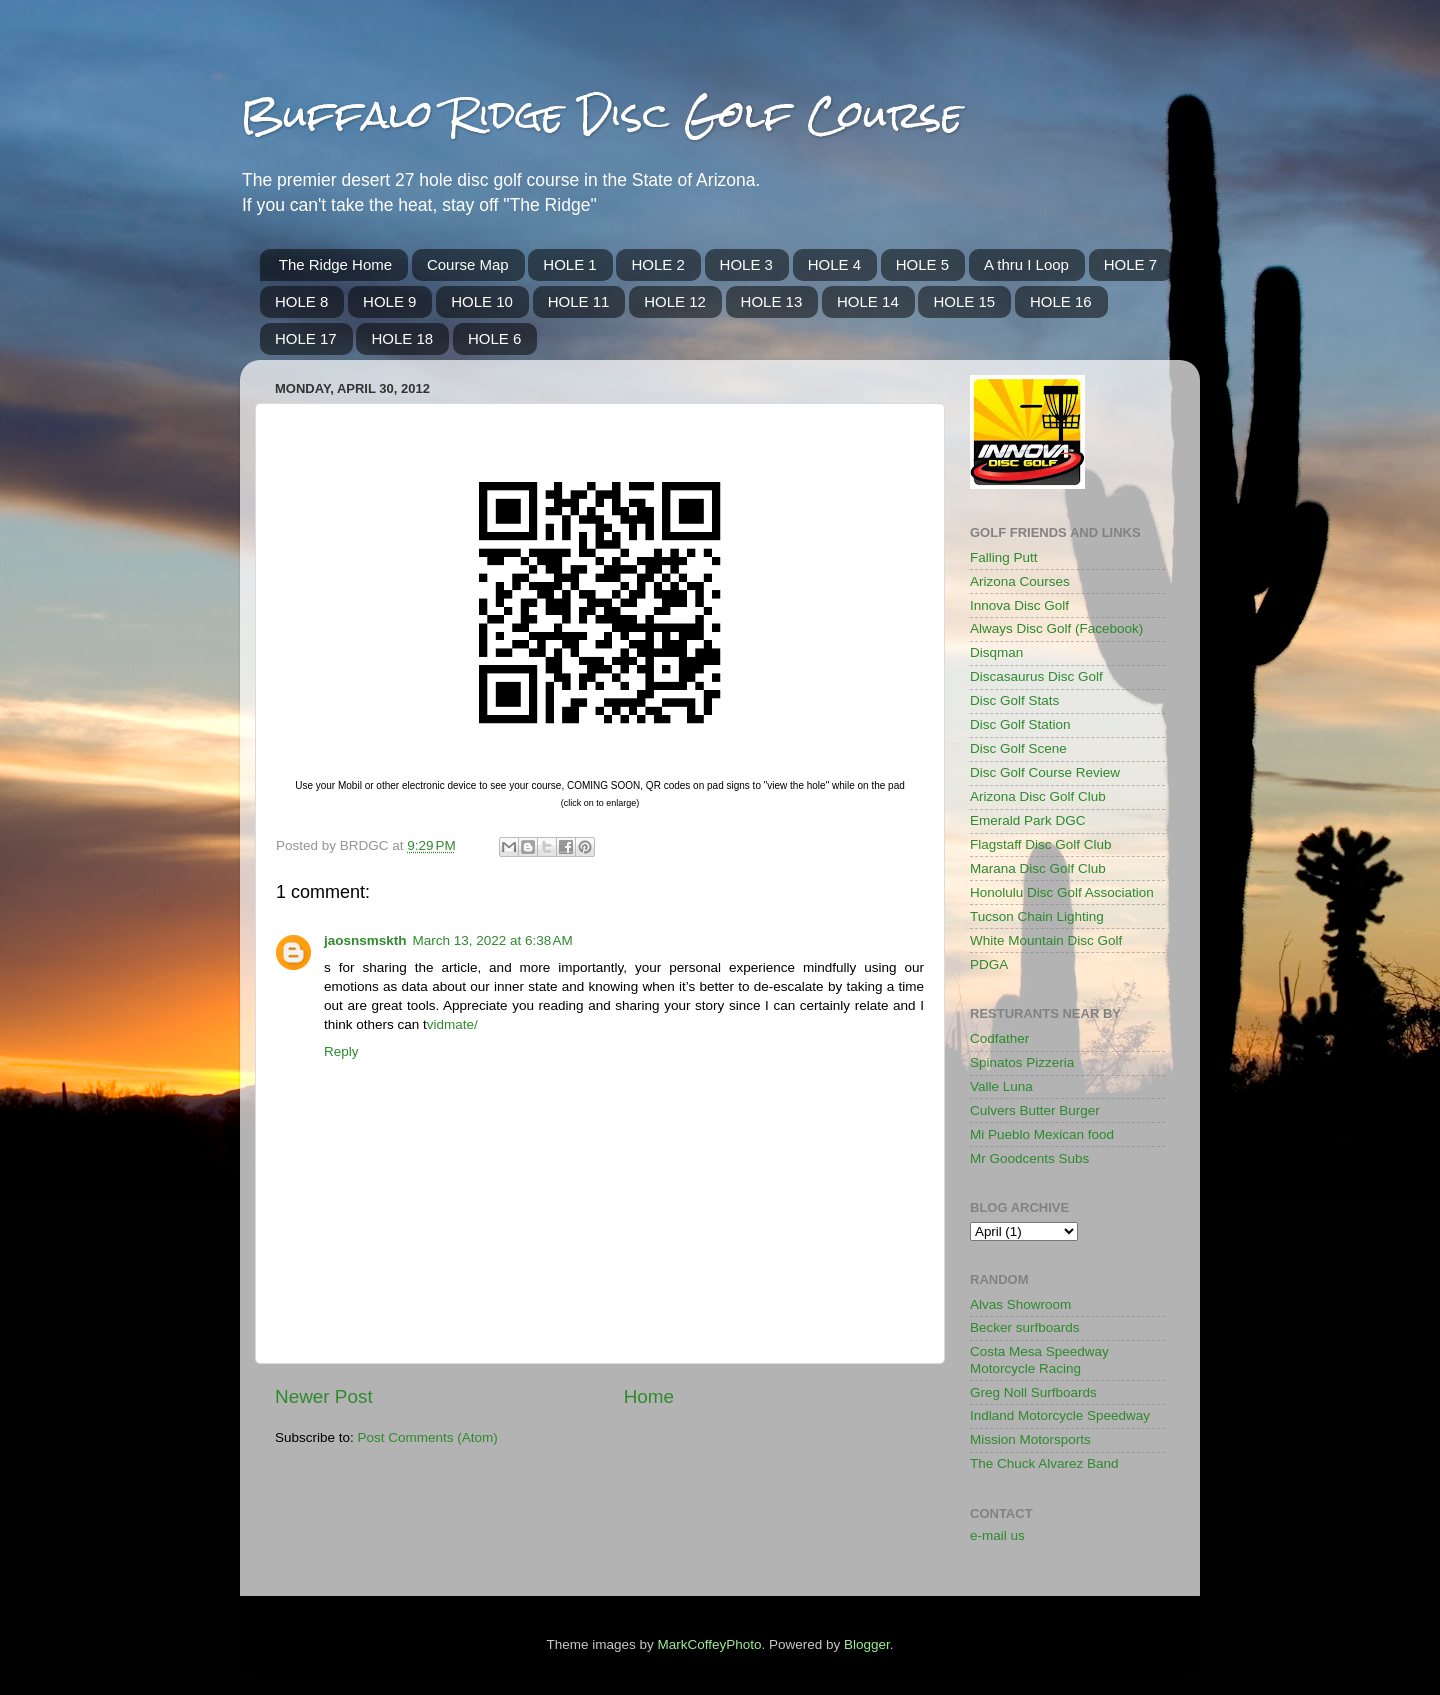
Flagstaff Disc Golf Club (1041, 844)
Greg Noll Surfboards (1033, 1392)
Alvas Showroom (1020, 1304)
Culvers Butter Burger (1035, 1110)
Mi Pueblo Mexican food (1042, 1134)
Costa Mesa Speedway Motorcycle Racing (1039, 1359)
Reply (341, 1051)
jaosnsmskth (365, 940)
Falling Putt (1004, 557)
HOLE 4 (834, 264)
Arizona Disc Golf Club (1038, 796)
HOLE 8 (301, 301)
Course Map (468, 264)
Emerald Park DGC (1028, 820)
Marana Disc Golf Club (1038, 868)
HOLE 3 (746, 264)
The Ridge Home (335, 264)
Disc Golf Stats (1014, 700)
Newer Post (324, 1396)
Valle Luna (1001, 1086)
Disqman (996, 652)
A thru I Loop (1026, 264)
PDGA (989, 964)
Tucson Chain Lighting (1037, 916)
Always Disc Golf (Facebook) (1056, 628)
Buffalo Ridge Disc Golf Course (601, 114)
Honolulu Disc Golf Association (1062, 892)
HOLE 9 (389, 301)
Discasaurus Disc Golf (1036, 676)
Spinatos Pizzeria (1022, 1062)
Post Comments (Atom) (428, 1437)
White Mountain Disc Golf (1046, 940)
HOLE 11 (579, 301)
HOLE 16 (1061, 301)
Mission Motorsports (1030, 1439)
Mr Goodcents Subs (1029, 1158)
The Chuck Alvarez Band (1044, 1463)
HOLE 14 (868, 301)
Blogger (867, 1644)
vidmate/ (452, 1024)
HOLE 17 (306, 338)
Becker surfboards (1025, 1327)
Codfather (999, 1038)
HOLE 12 (675, 301)
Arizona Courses (1020, 581)
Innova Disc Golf (1019, 605)
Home (649, 1396)
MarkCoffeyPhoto (709, 1644)
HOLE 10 (482, 301)
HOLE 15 (964, 301)
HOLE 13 (772, 301)
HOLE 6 (494, 338)
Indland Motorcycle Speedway (1060, 1415)
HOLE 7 (1130, 264)
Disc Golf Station (1020, 724)
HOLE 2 (657, 264)
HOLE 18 (402, 338)
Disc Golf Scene (1018, 748)
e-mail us (997, 1535)
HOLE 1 (569, 264)
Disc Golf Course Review (1045, 772)
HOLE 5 (922, 264)
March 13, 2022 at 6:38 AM (493, 940)
